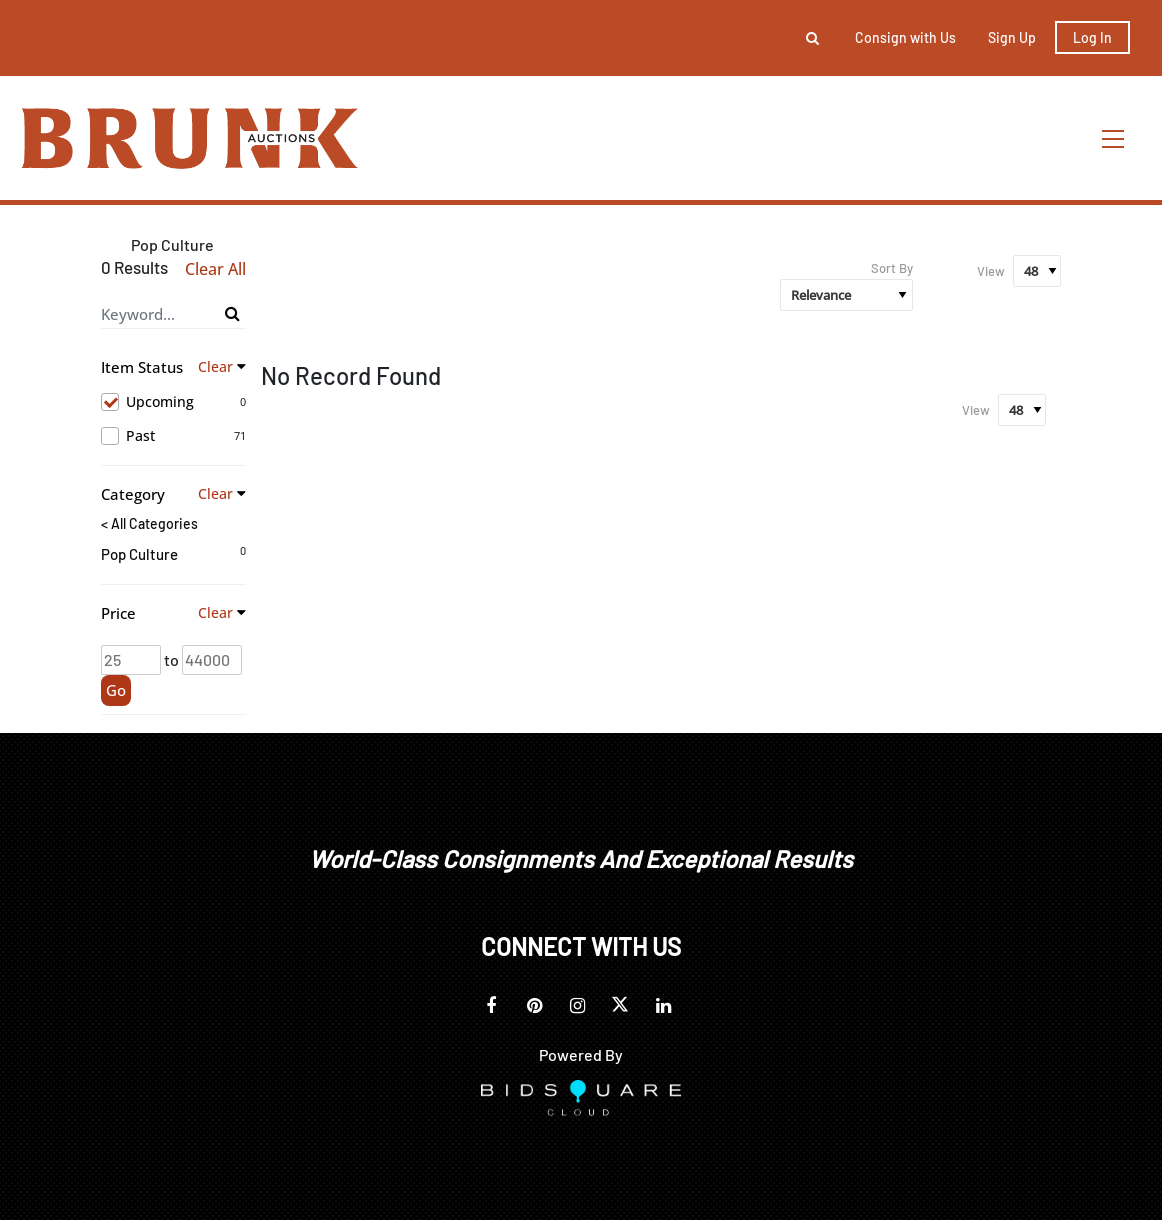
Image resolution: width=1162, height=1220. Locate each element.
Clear (215, 366)
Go (116, 690)
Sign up (1012, 37)
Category (133, 494)
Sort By (892, 268)
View (991, 271)
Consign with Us (905, 37)
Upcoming (173, 402)
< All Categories (149, 524)
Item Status (142, 367)
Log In (1092, 37)
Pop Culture (139, 554)
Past (173, 436)
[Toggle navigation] (1114, 138)
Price (118, 613)
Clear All (215, 269)
